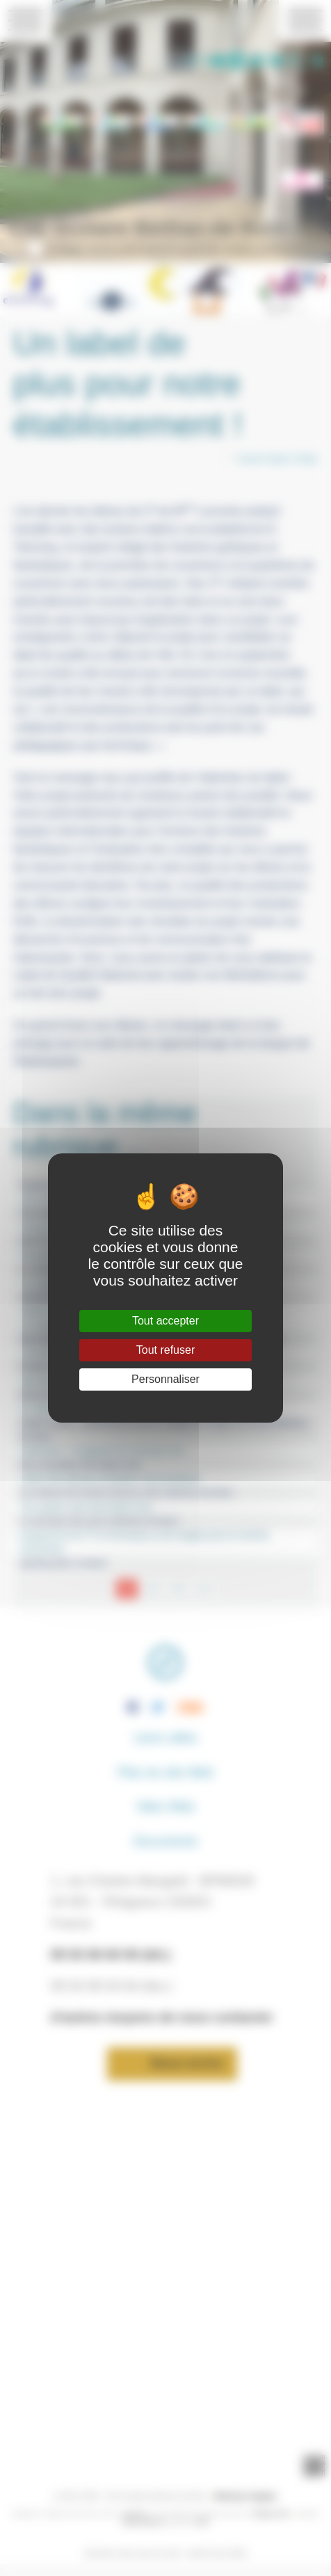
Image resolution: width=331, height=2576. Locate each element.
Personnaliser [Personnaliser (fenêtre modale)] (165, 1379)
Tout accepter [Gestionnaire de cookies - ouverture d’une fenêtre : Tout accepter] (165, 1321)
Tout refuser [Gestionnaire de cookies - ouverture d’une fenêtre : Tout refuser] (165, 1350)
